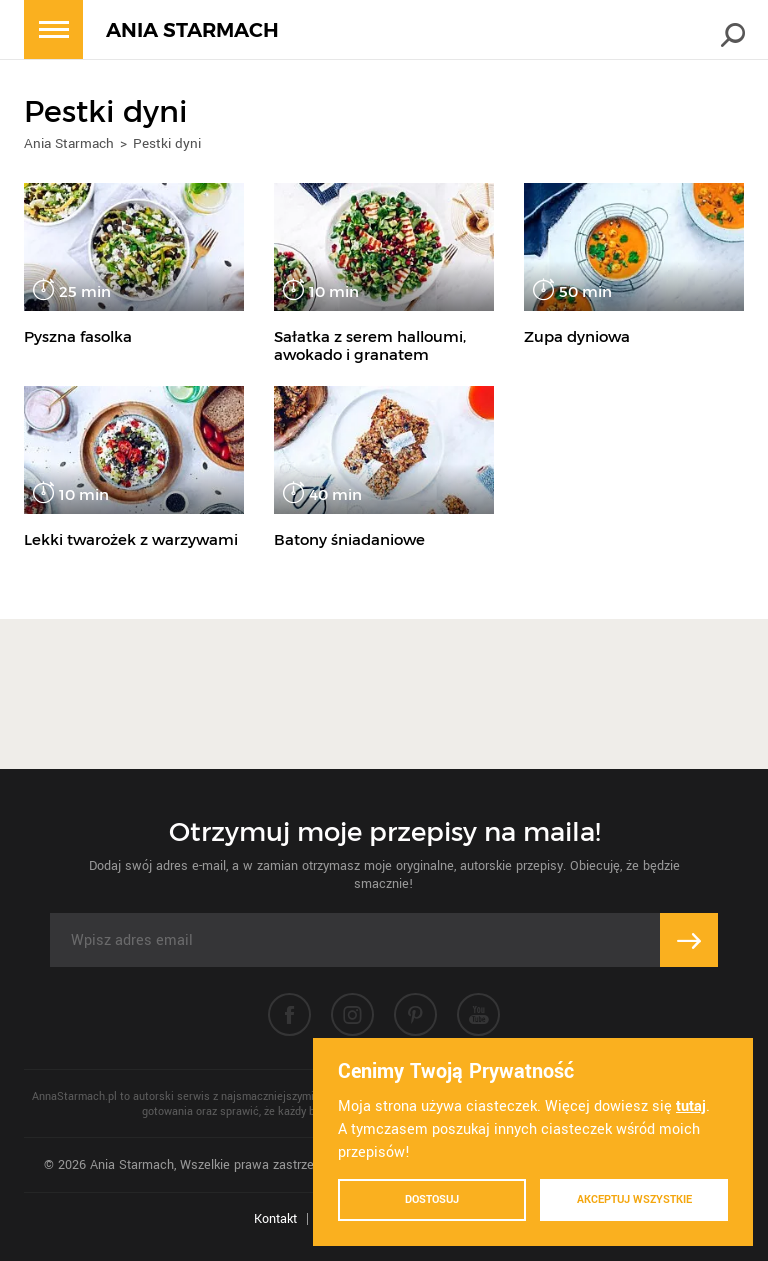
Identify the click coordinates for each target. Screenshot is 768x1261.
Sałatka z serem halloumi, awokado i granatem (370, 345)
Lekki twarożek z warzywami (131, 539)
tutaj (691, 1106)
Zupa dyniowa (577, 336)
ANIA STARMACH (192, 30)
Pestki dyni (167, 143)
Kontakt (275, 1219)
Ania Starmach (69, 143)
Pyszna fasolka (78, 336)
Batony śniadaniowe (349, 539)
